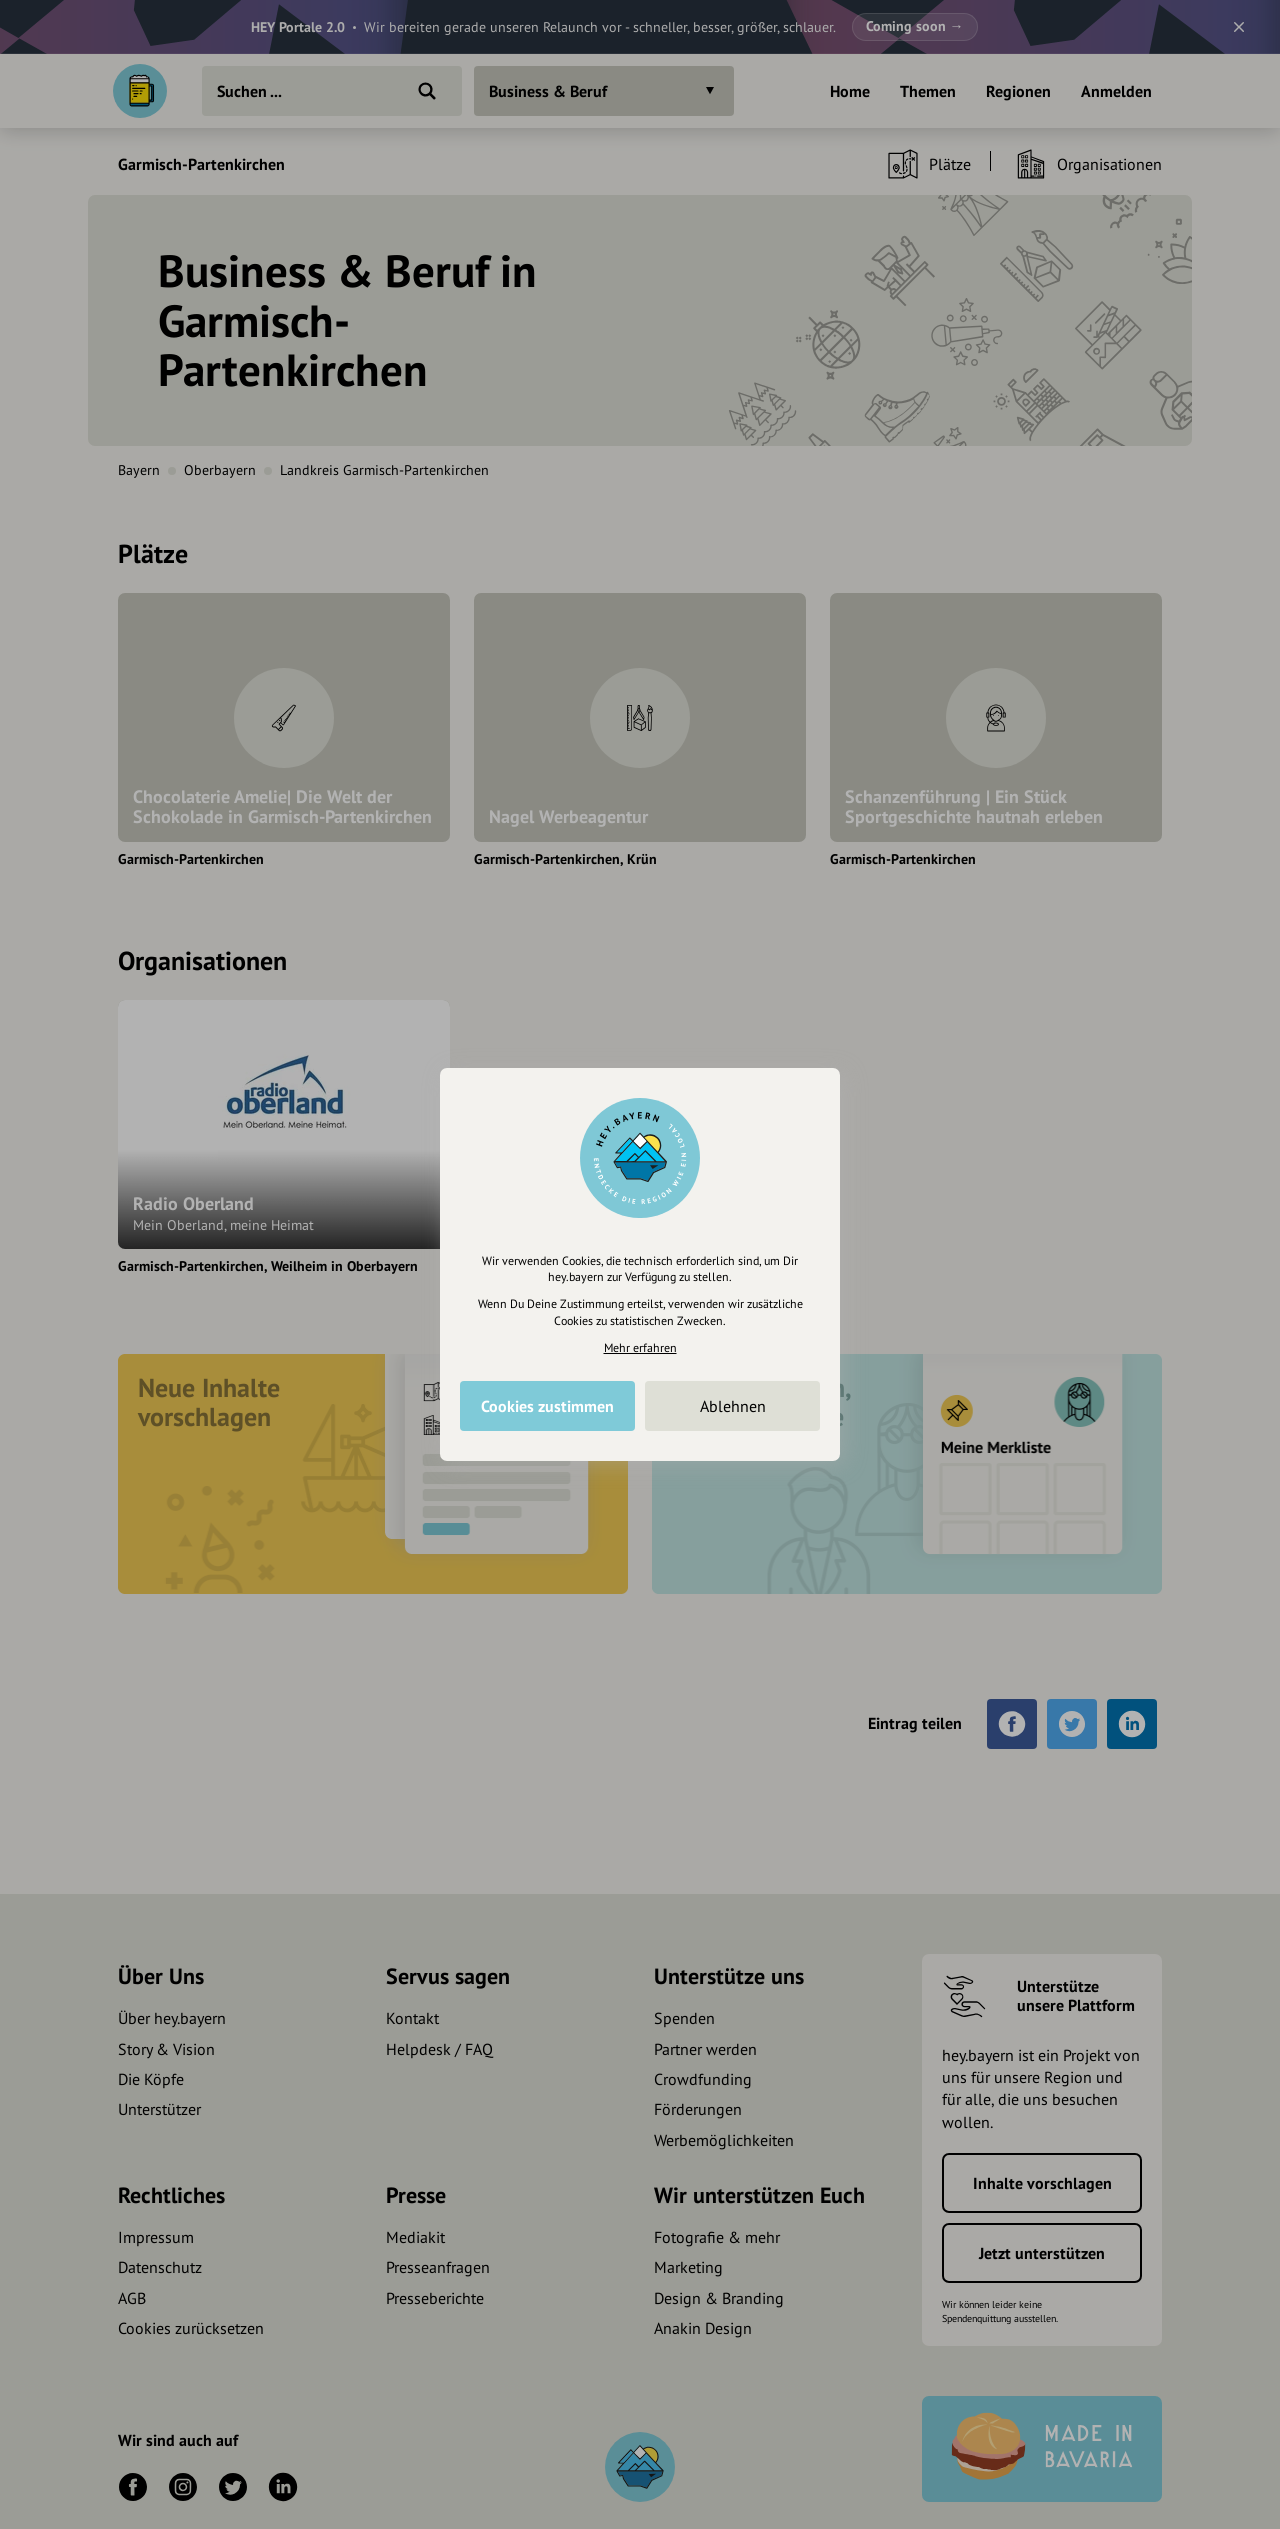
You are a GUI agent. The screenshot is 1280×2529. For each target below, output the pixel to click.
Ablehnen (733, 1406)
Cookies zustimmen (547, 1406)
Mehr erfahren (640, 1347)
